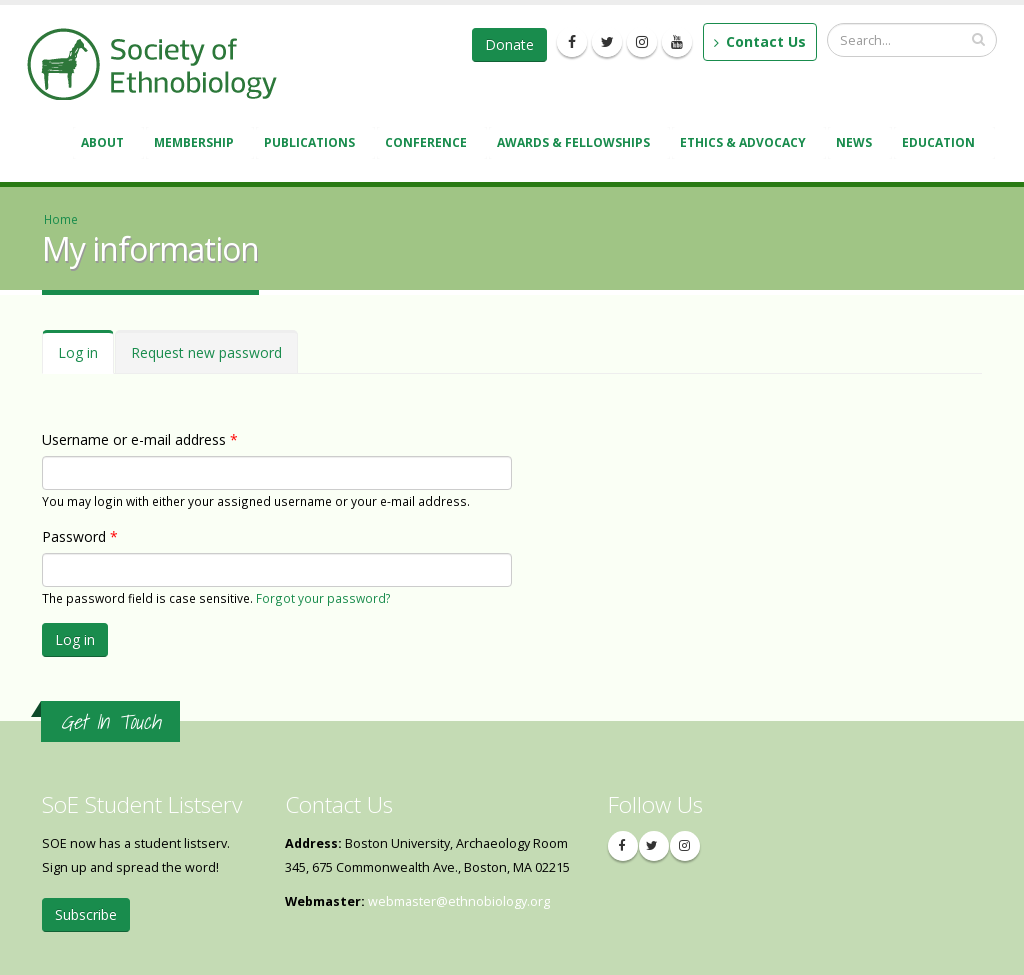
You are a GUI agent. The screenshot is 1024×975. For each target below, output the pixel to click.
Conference (429, 144)
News (857, 144)
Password (80, 536)
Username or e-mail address (140, 439)
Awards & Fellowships (576, 144)
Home (61, 219)
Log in (86, 358)
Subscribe (86, 914)
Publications (312, 144)
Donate (509, 44)
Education (941, 144)
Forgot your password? (323, 598)
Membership (197, 144)
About (105, 144)
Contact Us (760, 41)
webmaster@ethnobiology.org (459, 901)
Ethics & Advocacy (746, 144)
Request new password (206, 352)
